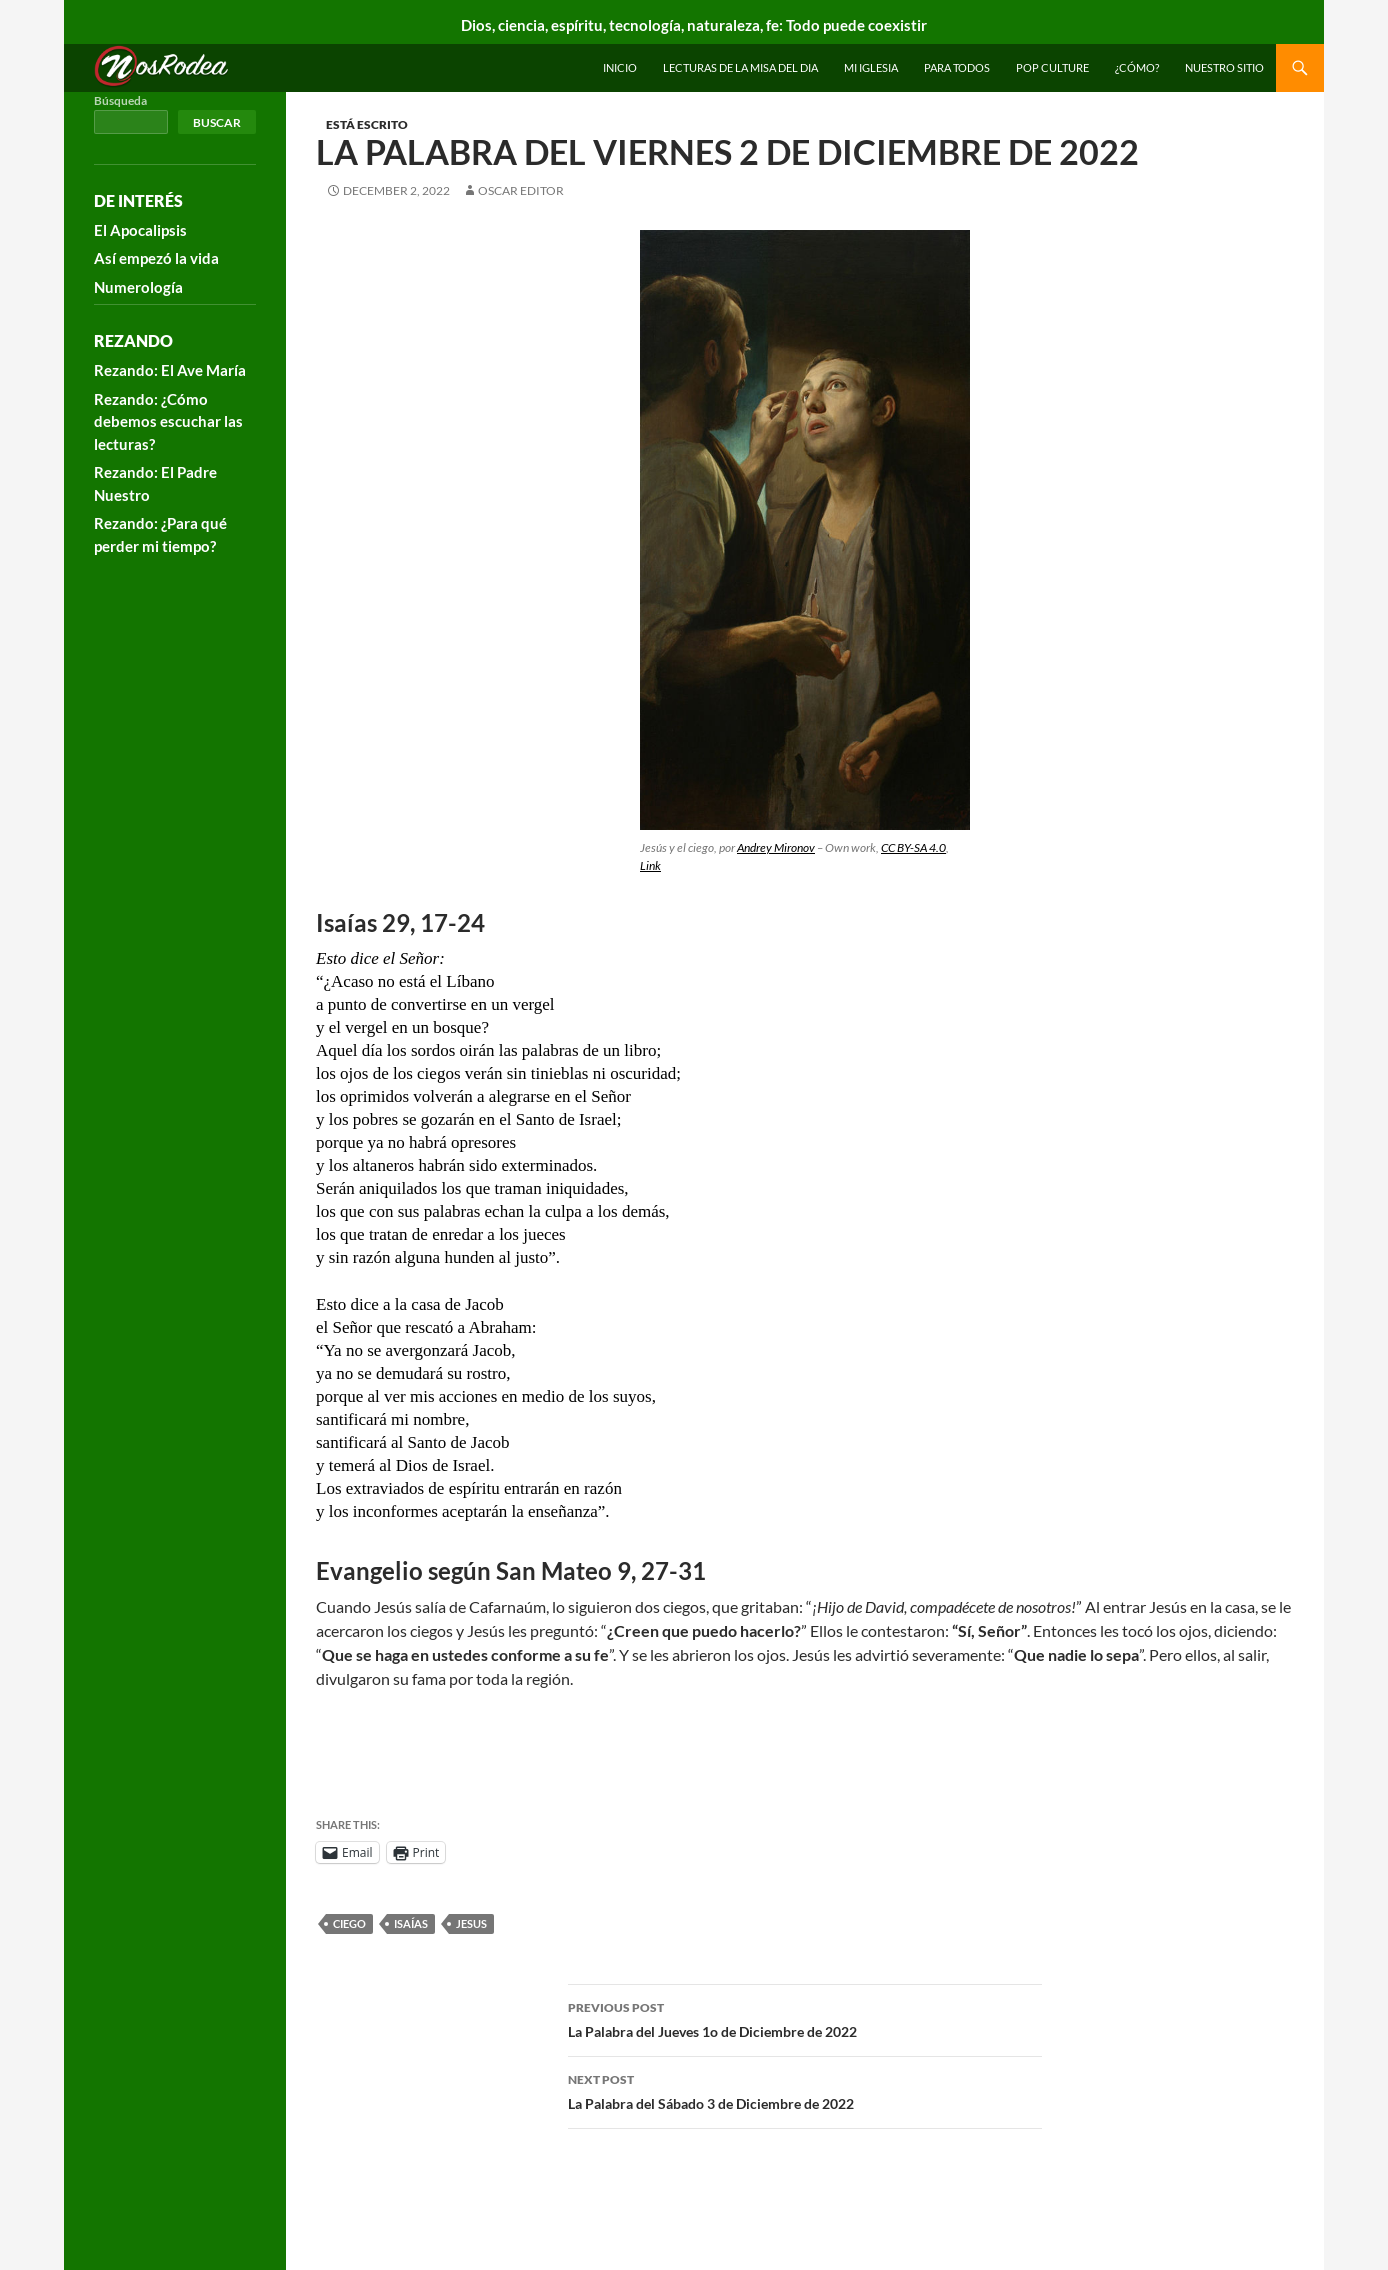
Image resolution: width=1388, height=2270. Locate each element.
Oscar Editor (521, 190)
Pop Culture (1052, 67)
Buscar (217, 122)
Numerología (138, 287)
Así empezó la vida (156, 258)
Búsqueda (120, 100)
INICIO (620, 67)
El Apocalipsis (140, 230)
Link (650, 865)
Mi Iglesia (871, 67)
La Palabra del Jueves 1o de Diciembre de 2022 (805, 2018)
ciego (349, 1923)
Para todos (957, 67)
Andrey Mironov (776, 847)
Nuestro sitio (1224, 67)
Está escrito (367, 124)
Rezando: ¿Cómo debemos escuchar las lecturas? (168, 421)
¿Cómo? (1137, 67)
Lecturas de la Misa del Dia (740, 67)
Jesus (471, 1923)
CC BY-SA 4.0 (913, 847)
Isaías (411, 1923)
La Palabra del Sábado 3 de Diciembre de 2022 (805, 2090)
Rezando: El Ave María (170, 370)
